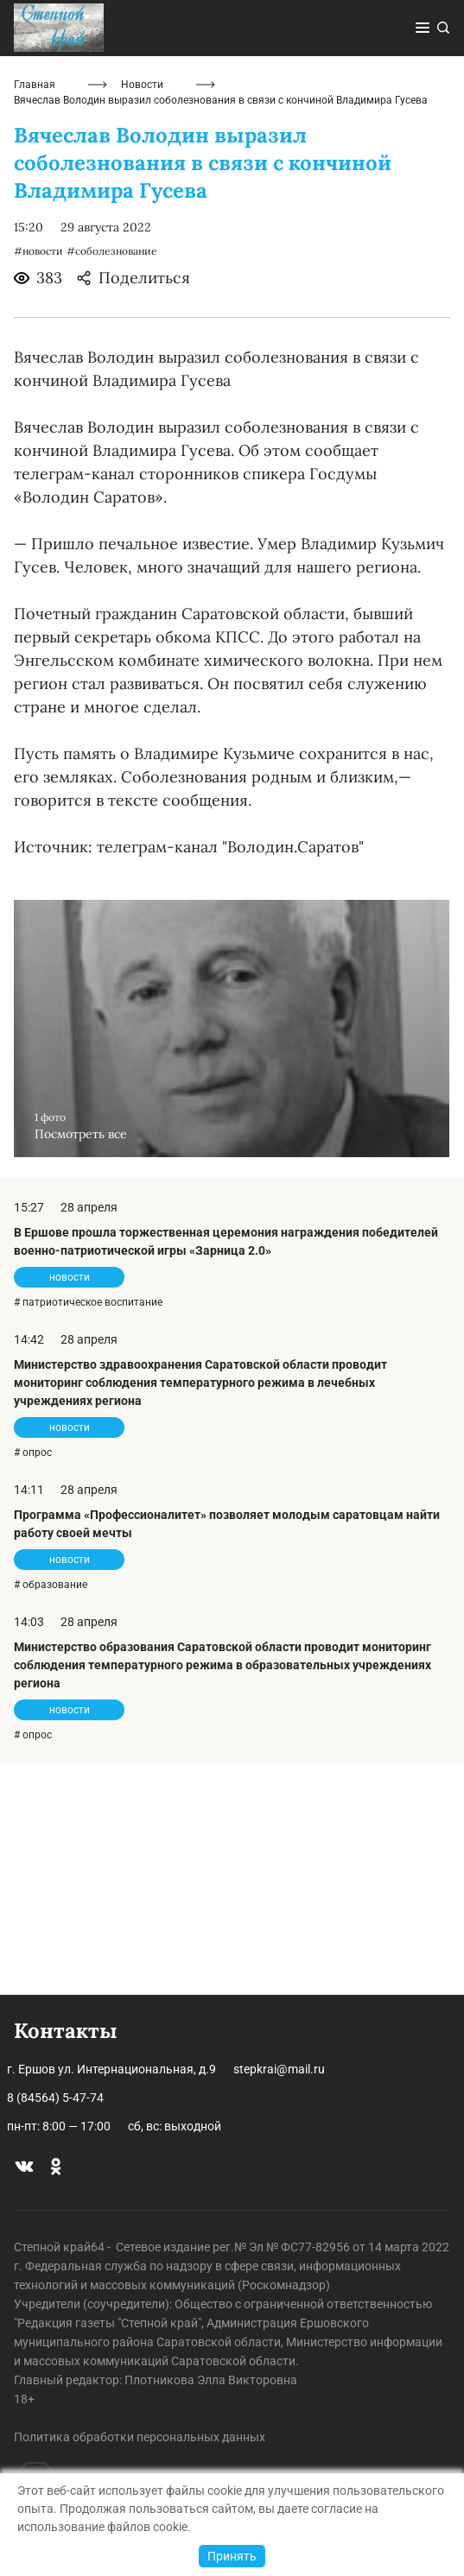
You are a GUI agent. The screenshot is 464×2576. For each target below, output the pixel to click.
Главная (34, 317)
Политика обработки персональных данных (139, 2437)
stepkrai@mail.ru (279, 2069)
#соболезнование (112, 483)
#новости (38, 483)
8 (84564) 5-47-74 (55, 2097)
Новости (142, 317)
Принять (232, 2556)
